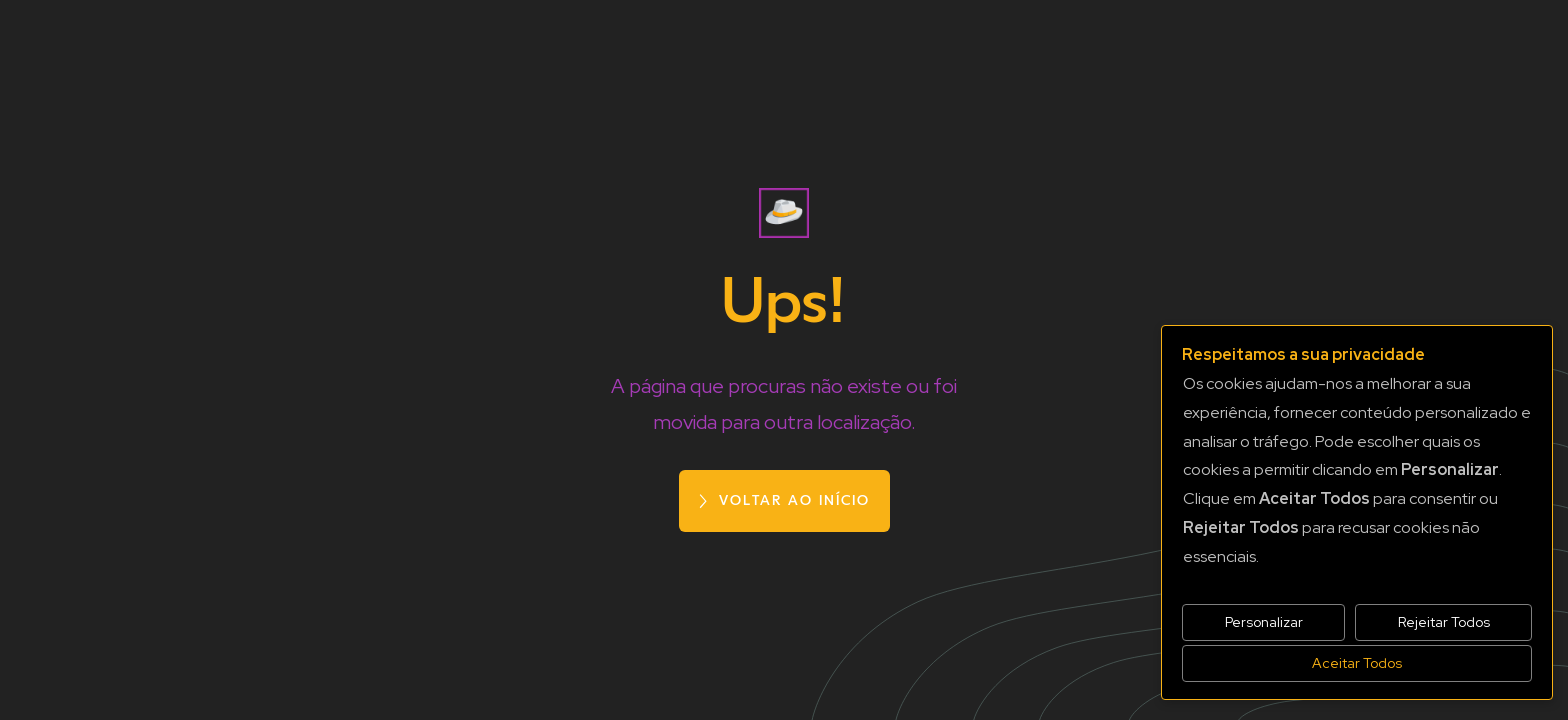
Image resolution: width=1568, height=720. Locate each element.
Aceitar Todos (1357, 663)
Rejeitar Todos (1444, 622)
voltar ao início (794, 501)
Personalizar (1264, 622)
